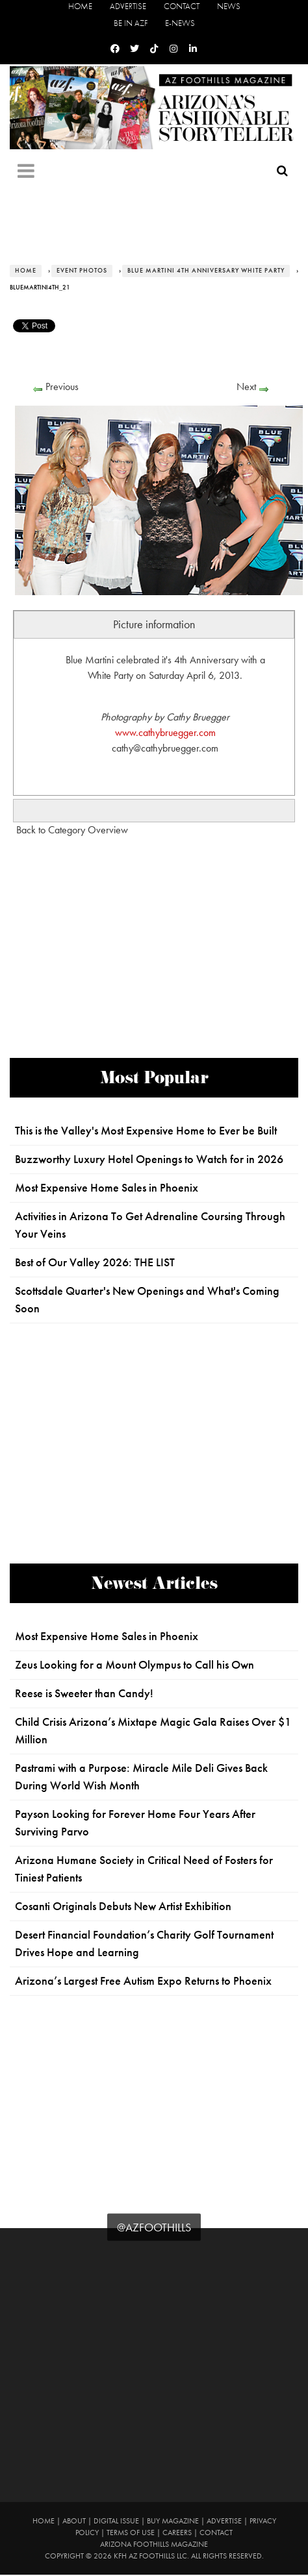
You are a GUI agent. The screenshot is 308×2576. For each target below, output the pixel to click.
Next (246, 386)
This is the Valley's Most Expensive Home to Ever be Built (146, 1130)
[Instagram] (173, 49)
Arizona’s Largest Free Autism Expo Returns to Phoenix (143, 1981)
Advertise (128, 6)
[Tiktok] (154, 49)
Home (80, 6)
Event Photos (82, 271)
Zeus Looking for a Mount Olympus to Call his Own (134, 1665)
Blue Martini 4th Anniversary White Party (206, 271)
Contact (181, 6)
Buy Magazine (173, 2520)
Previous (62, 386)
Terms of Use (131, 2532)
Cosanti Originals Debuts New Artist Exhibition (123, 1906)
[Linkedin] (193, 49)
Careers (177, 2532)
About (74, 2520)
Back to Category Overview (72, 830)
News (228, 6)
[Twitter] (134, 49)
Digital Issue (116, 2520)
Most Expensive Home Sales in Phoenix (106, 1188)
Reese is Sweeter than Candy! (84, 1693)
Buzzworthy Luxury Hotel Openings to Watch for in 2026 (149, 1159)
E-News (180, 23)
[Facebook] (115, 49)
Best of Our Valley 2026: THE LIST (95, 1262)
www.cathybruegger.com (165, 732)
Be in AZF (131, 23)
